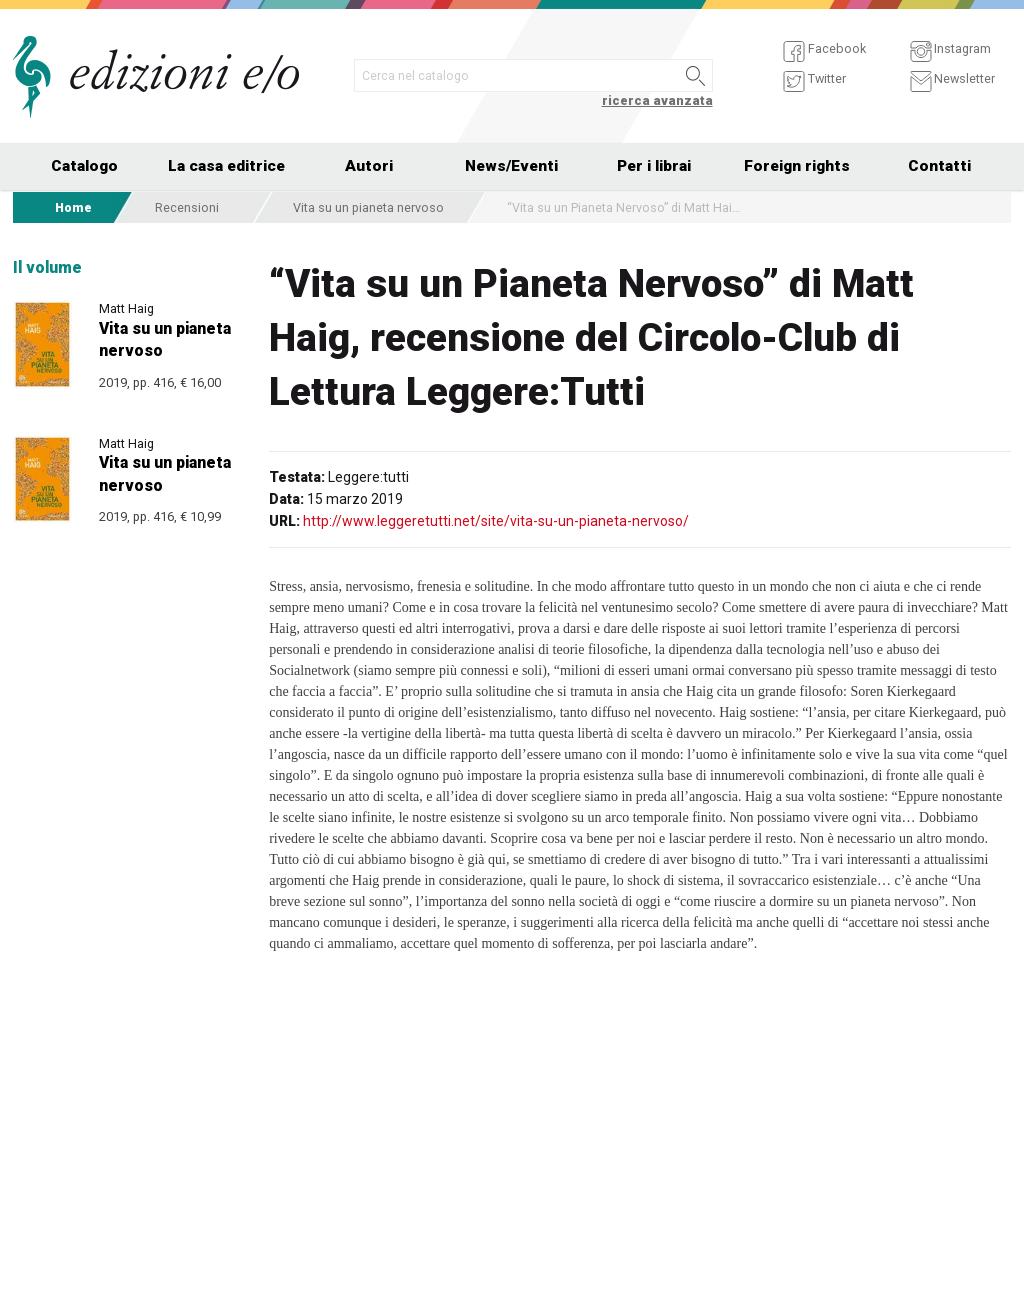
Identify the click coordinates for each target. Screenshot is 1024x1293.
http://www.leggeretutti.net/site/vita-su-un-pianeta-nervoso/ (496, 521)
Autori (369, 166)
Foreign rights (797, 166)
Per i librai (654, 166)
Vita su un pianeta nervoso (368, 207)
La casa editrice (226, 166)
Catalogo (84, 166)
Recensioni (187, 207)
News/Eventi (511, 166)
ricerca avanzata (657, 100)
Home (73, 207)
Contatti (939, 166)
